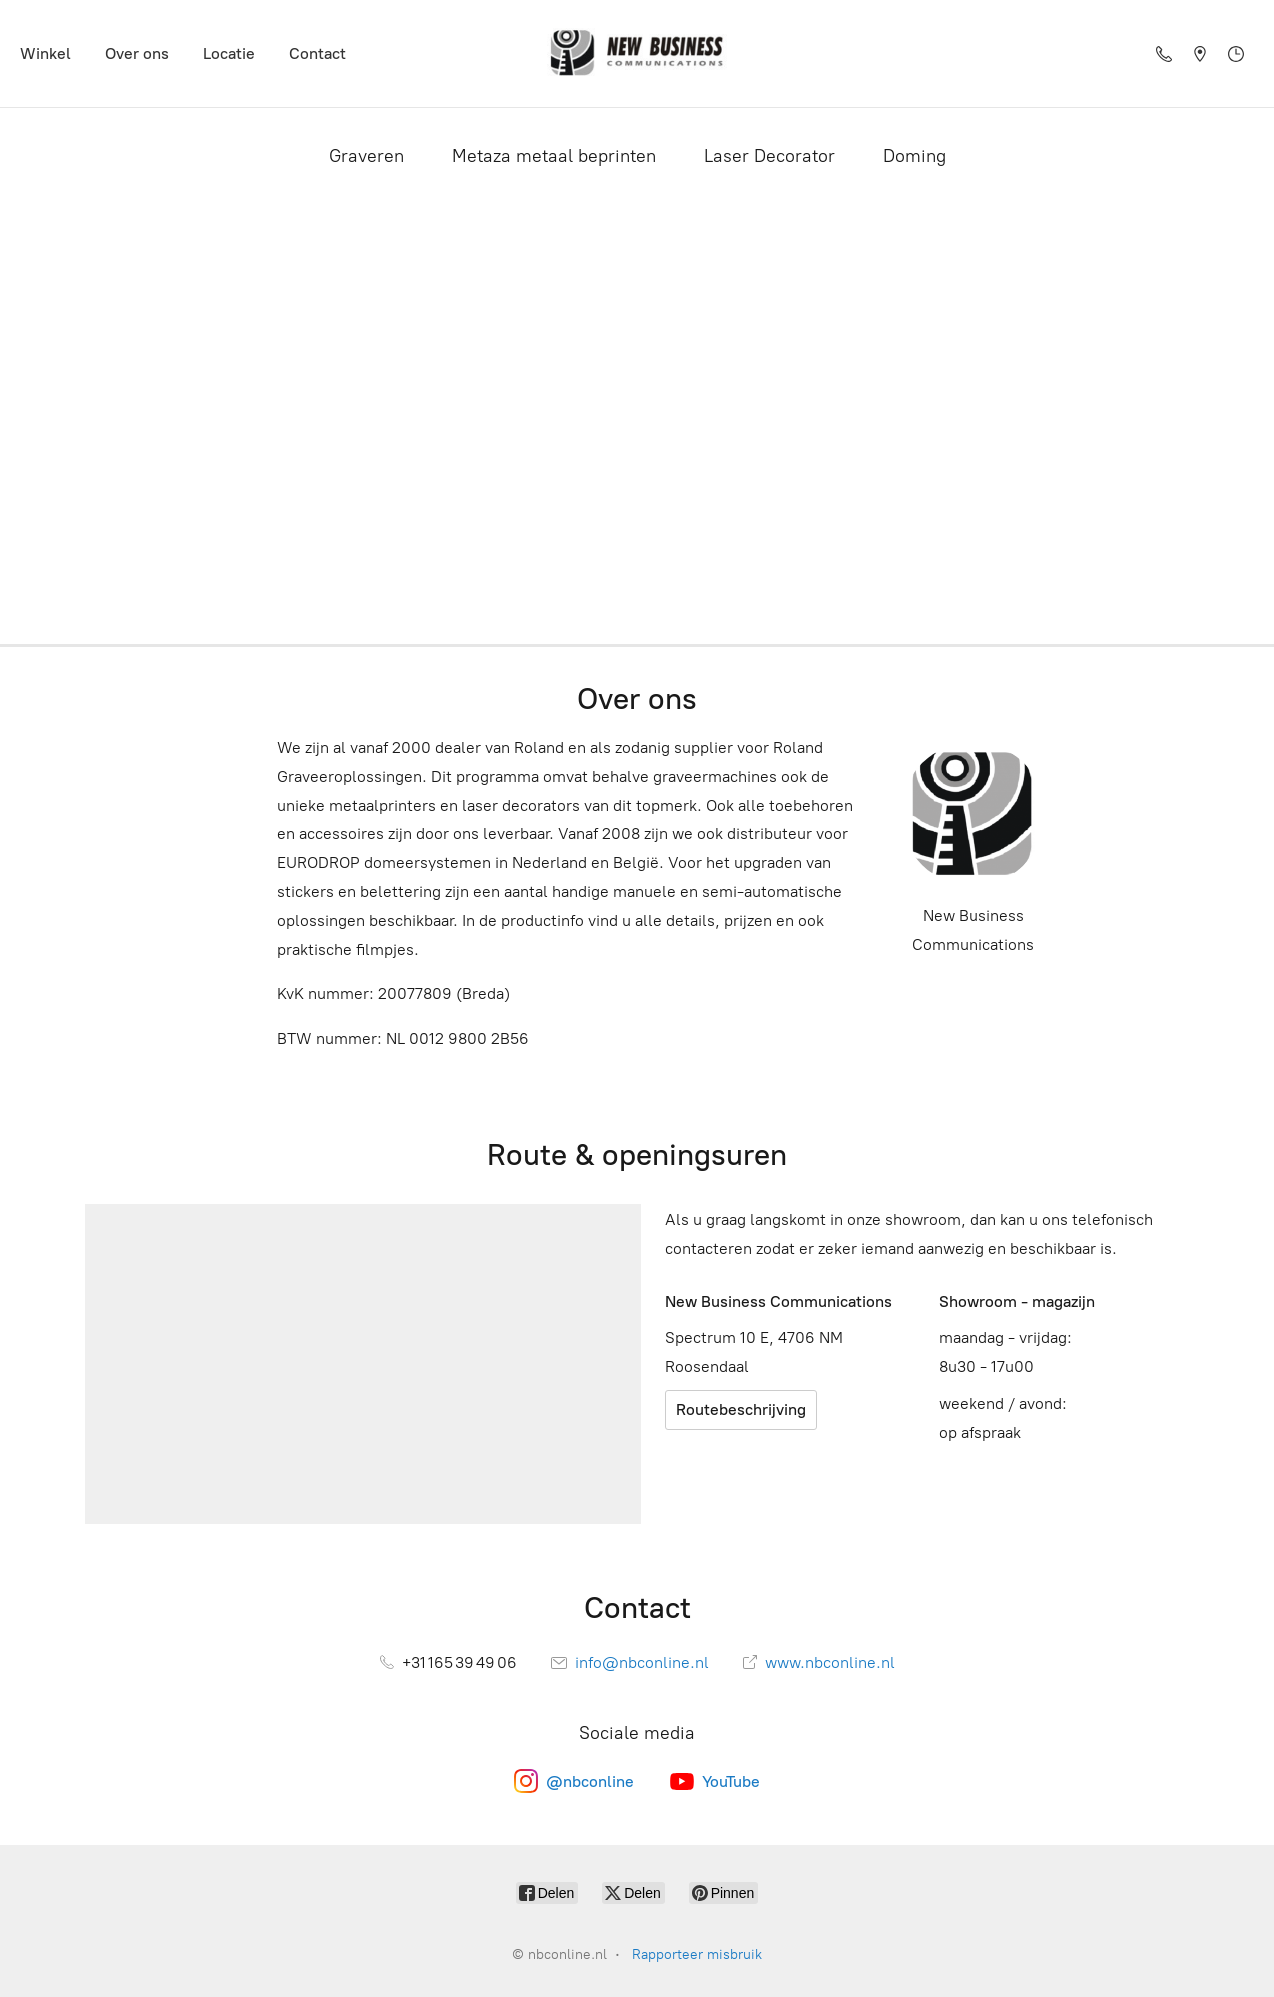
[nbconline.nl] (637, 53)
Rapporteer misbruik (697, 1954)
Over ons (137, 53)
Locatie (229, 53)
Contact (317, 53)
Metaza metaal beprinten (554, 156)
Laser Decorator (769, 156)
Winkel (45, 53)
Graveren (366, 156)
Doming (914, 156)
